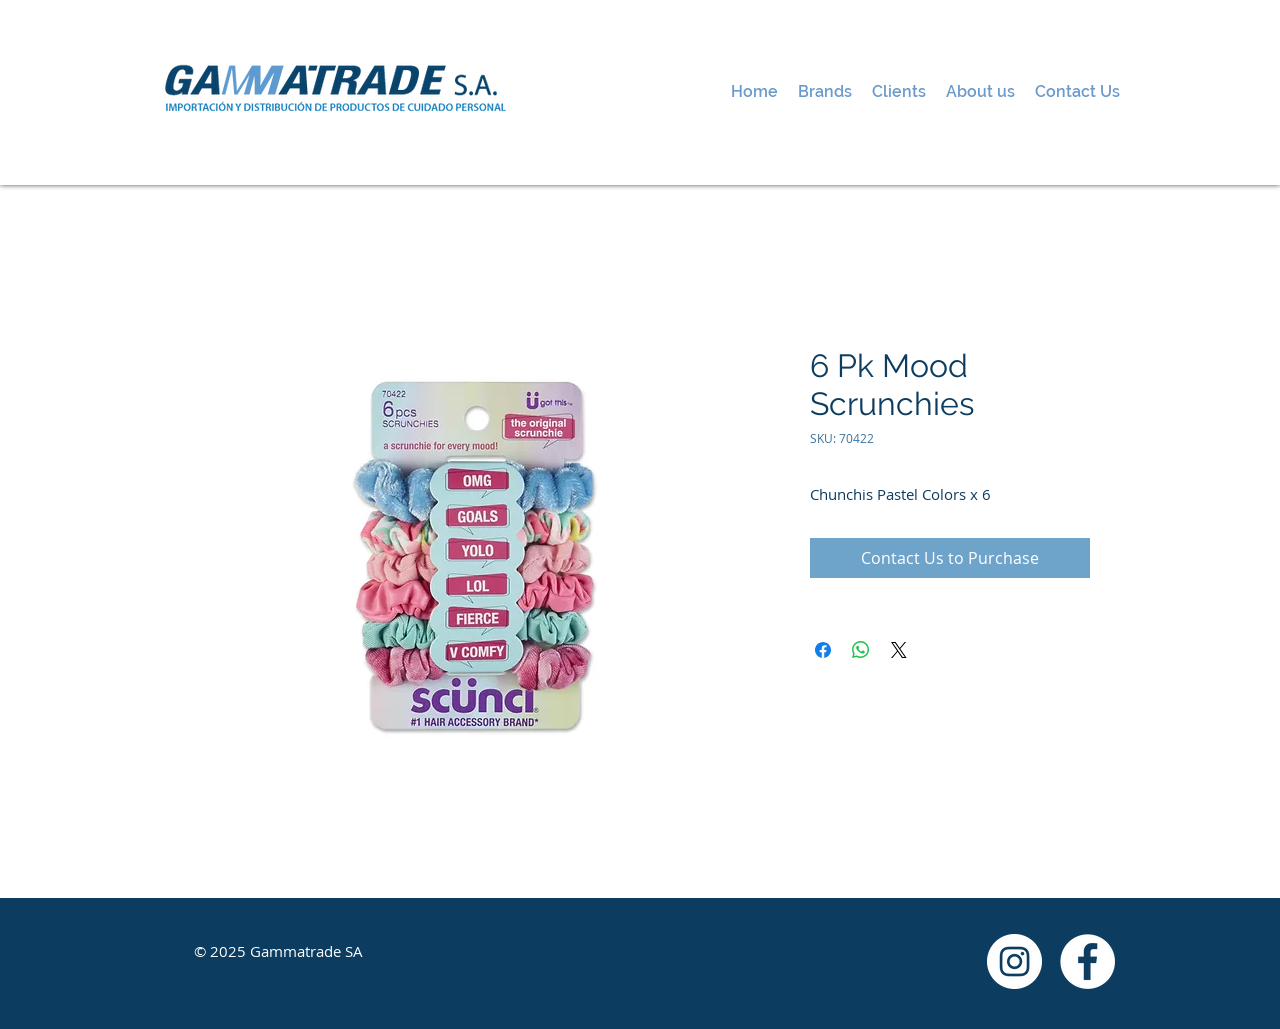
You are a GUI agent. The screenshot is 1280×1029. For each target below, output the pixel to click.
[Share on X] (899, 650)
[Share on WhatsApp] (861, 650)
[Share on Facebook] (823, 650)
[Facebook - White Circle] (1087, 961)
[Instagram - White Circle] (1014, 961)
